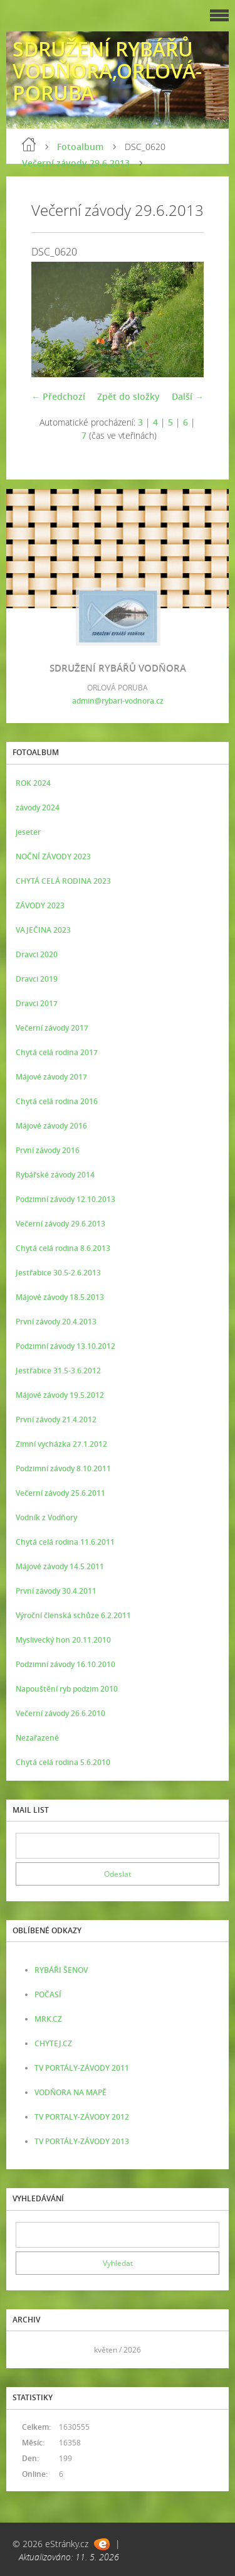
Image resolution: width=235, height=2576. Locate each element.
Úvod (29, 144)
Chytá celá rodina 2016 (57, 1101)
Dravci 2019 (37, 979)
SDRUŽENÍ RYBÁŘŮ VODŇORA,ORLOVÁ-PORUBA (107, 70)
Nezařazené (37, 1737)
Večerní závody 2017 (52, 1027)
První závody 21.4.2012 (56, 1419)
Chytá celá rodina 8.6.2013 (63, 1248)
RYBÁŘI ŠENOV (61, 1970)
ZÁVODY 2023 (40, 905)
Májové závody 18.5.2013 (60, 1297)
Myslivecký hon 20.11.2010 (63, 1639)
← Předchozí (58, 396)
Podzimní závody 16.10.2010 (65, 1664)
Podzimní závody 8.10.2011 (63, 1468)
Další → (188, 396)
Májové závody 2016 (51, 1125)
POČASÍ (47, 1994)
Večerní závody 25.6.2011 (60, 1493)
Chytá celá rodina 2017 (57, 1052)
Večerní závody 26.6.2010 (60, 1713)
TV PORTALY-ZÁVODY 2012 (81, 2117)
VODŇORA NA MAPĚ (70, 2092)
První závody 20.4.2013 (56, 1321)
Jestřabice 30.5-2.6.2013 (58, 1272)
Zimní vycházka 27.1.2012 (61, 1444)
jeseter (28, 832)
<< (29, 2349)
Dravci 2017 (37, 1003)
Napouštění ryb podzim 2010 (67, 1688)
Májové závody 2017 (51, 1076)
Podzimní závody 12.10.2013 (65, 1199)
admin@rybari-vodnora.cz (118, 700)
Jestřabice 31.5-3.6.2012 (58, 1370)
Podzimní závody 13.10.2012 (65, 1346)
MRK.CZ (48, 2019)
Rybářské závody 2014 (55, 1174)
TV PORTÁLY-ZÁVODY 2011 (81, 2068)
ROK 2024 (33, 783)
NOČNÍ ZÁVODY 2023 (53, 856)
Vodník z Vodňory (46, 1517)
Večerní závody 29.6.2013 (76, 163)
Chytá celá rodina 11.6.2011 (65, 1542)
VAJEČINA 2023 (43, 930)
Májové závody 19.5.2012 (60, 1395)
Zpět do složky (128, 396)
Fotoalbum (80, 147)
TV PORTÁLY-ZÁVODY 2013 (81, 2141)
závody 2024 (38, 807)
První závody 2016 (48, 1150)
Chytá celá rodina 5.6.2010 (63, 1762)
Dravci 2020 (37, 954)
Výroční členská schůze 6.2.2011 (73, 1615)
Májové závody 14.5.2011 (60, 1566)
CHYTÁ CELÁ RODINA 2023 (63, 881)
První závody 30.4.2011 (56, 1591)
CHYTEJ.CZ (53, 2043)
